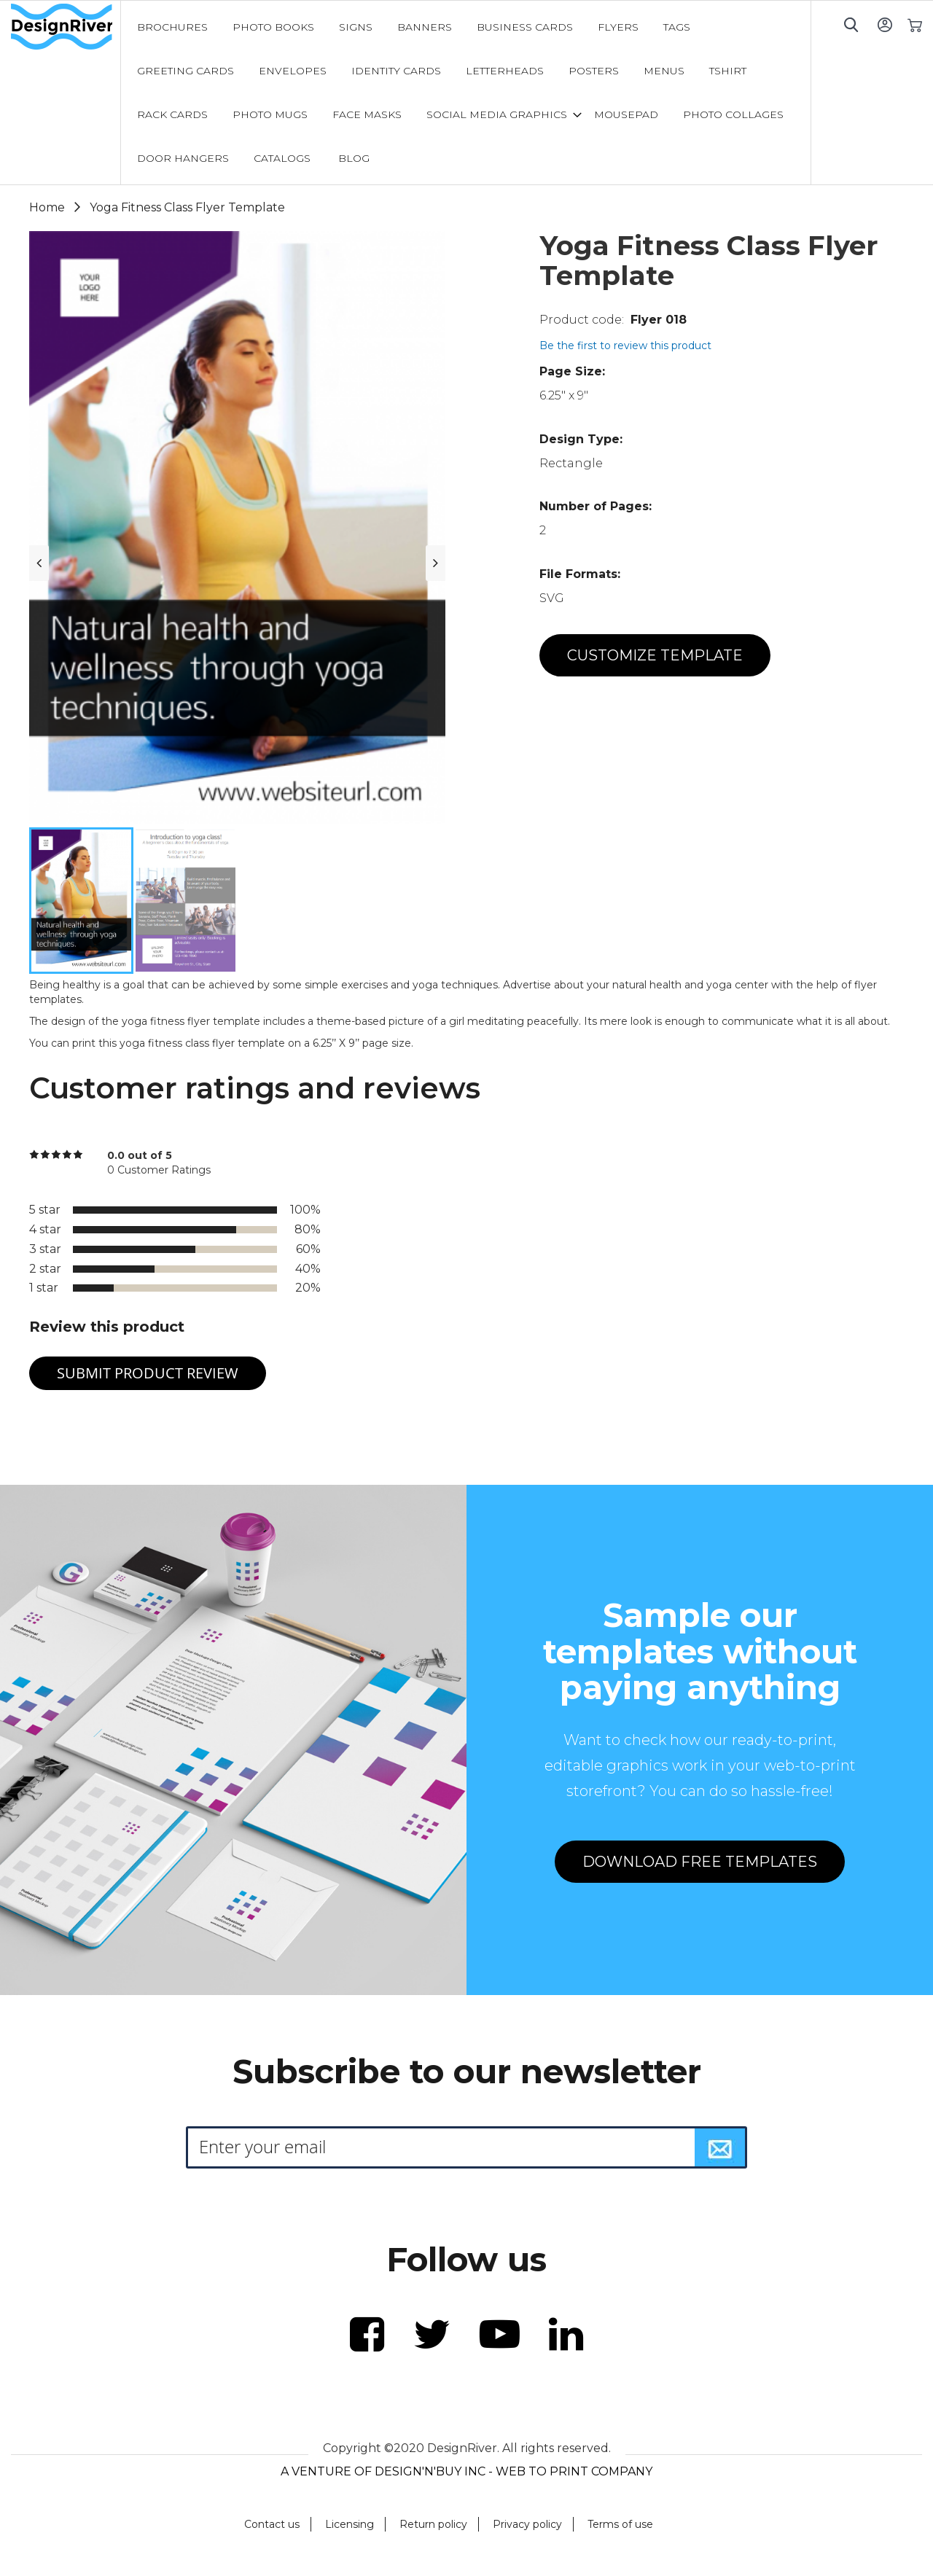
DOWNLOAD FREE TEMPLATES (699, 1861)
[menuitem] (172, 27)
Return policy (433, 2524)
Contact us (272, 2524)
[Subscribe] (720, 2147)
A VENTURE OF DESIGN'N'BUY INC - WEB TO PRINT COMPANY (466, 2471)
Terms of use (620, 2524)
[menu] (466, 92)
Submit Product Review (147, 1373)
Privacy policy (527, 2524)
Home (47, 207)
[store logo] (65, 27)
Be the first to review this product (625, 345)
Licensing (349, 2524)
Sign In (884, 24)
